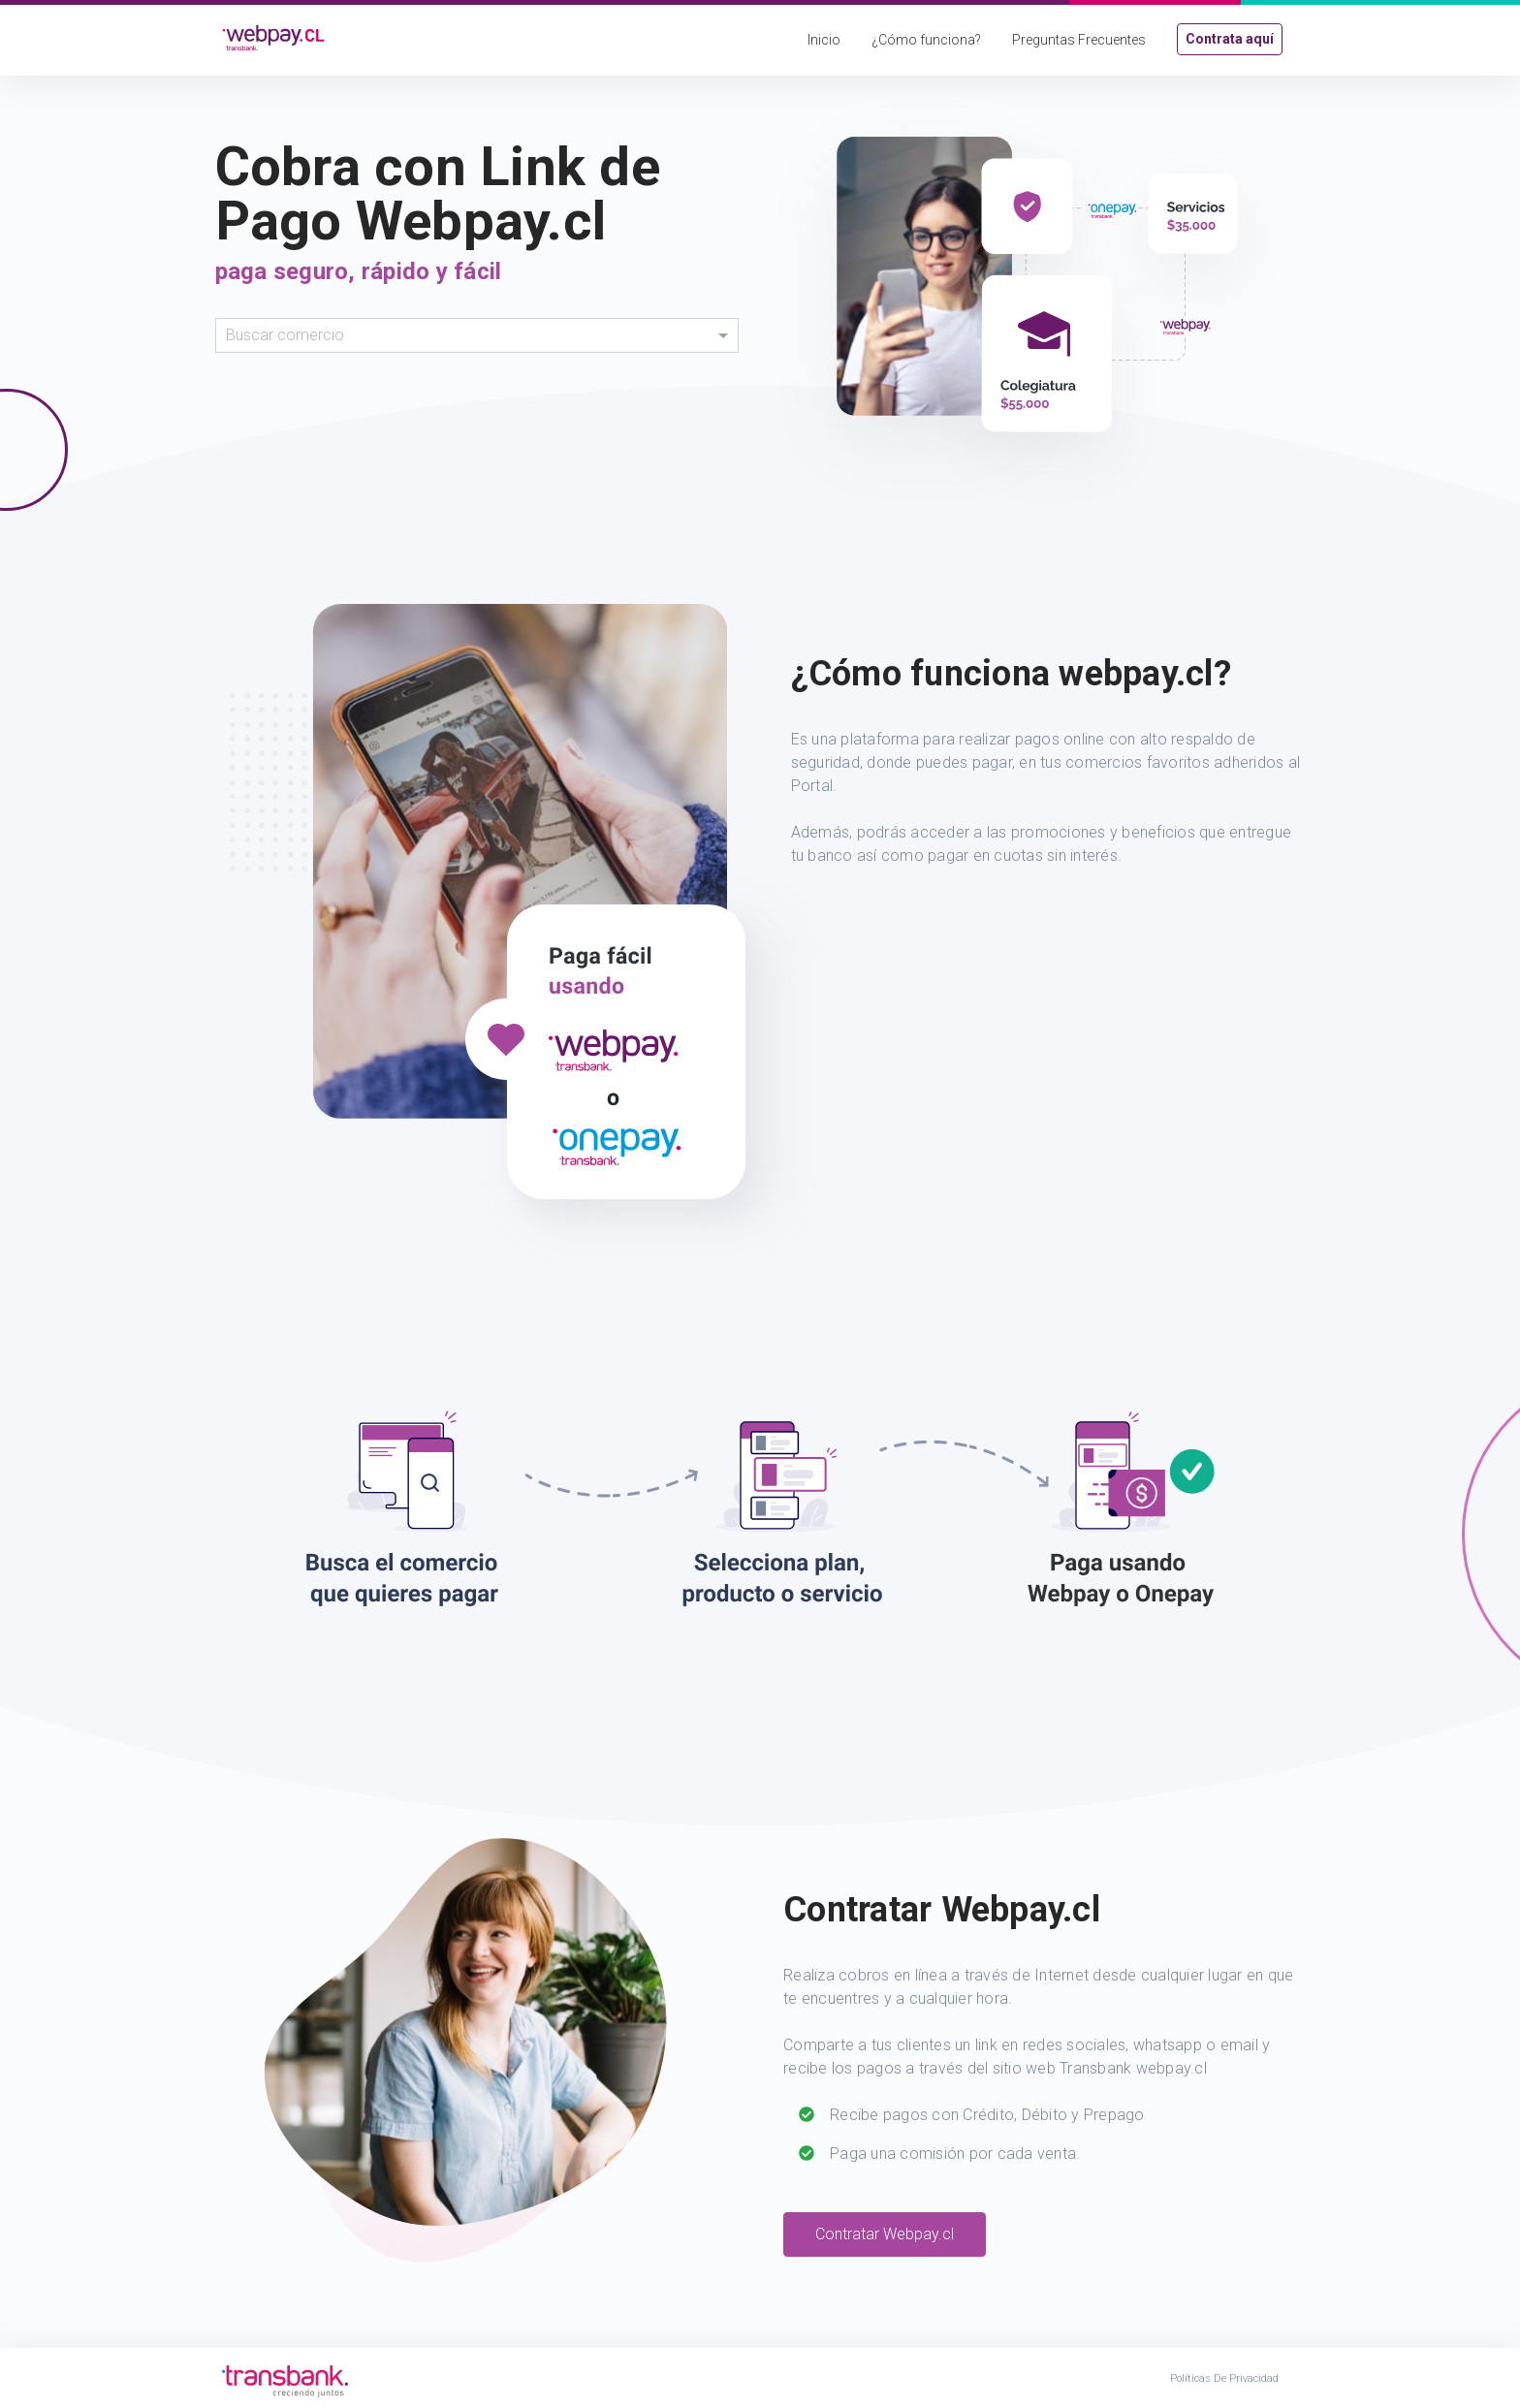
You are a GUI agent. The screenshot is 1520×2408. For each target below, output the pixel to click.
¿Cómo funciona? (926, 40)
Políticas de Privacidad (1224, 2378)
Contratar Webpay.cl (884, 2234)
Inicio (824, 40)
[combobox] (477, 335)
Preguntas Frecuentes (1079, 40)
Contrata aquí (1230, 39)
